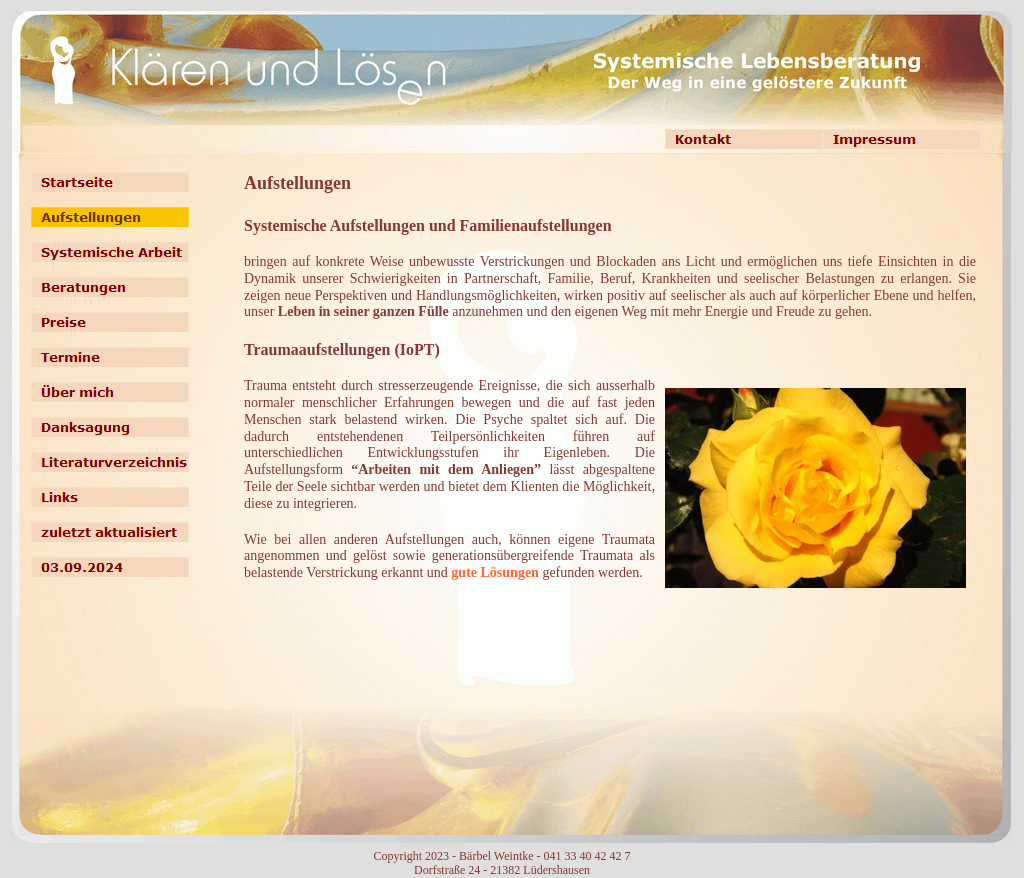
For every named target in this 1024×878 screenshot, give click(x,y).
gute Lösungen (495, 572)
